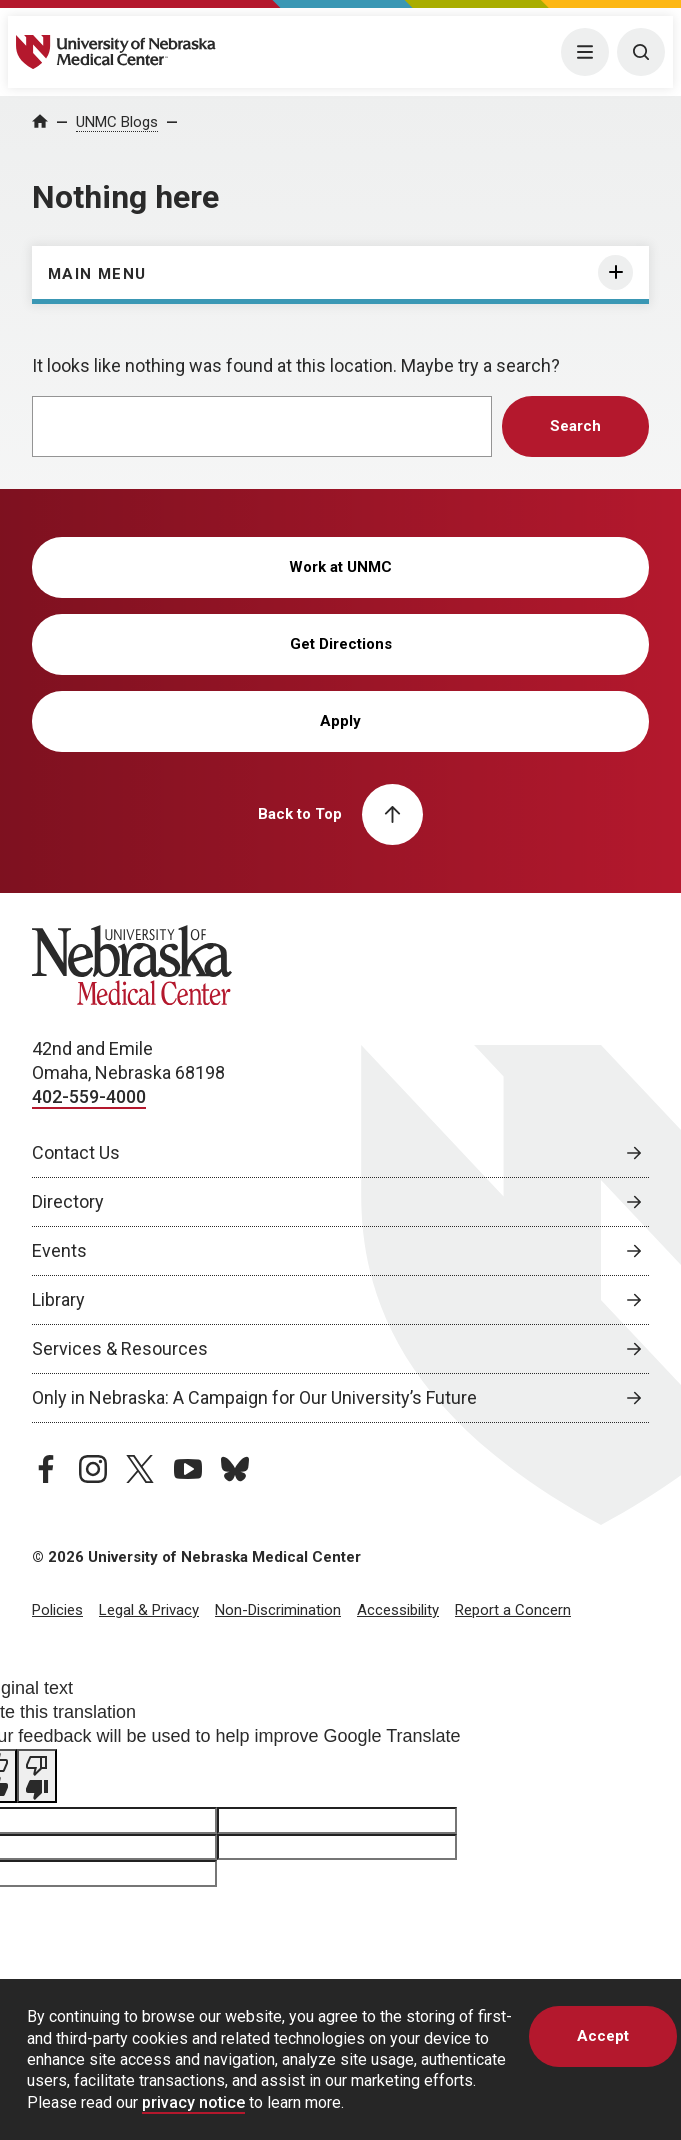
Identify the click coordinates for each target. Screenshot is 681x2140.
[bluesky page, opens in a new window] (235, 1469)
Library (58, 1299)
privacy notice (193, 2102)
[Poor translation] (37, 1776)
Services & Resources (120, 1348)
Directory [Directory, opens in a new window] (68, 1201)
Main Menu (97, 274)
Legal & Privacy (149, 1610)
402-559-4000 (89, 1096)
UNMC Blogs (117, 122)
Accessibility (398, 1610)
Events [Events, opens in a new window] (59, 1250)
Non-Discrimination (278, 1610)
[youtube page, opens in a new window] (188, 1469)
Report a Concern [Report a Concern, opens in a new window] (513, 1610)
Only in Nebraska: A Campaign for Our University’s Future (254, 1397)
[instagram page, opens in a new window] (93, 1469)
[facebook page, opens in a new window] (46, 1469)
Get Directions (341, 644)
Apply (340, 721)
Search (575, 426)
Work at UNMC (340, 567)
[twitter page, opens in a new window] (140, 1469)
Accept (603, 2036)
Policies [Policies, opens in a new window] (57, 1610)
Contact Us (76, 1152)
